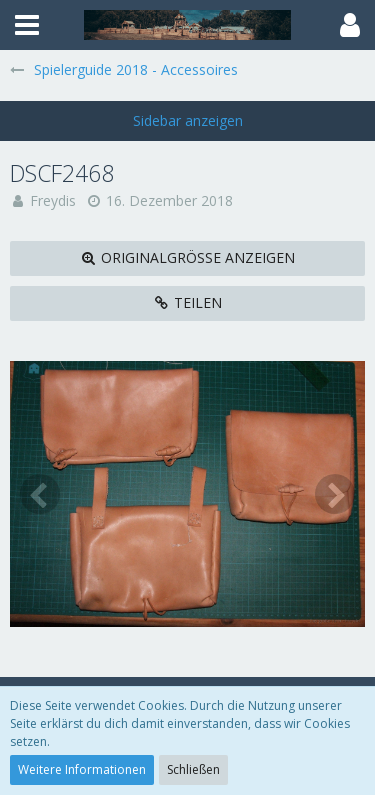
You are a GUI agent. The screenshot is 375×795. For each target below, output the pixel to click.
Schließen (193, 769)
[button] (27, 25)
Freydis (53, 200)
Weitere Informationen (82, 769)
